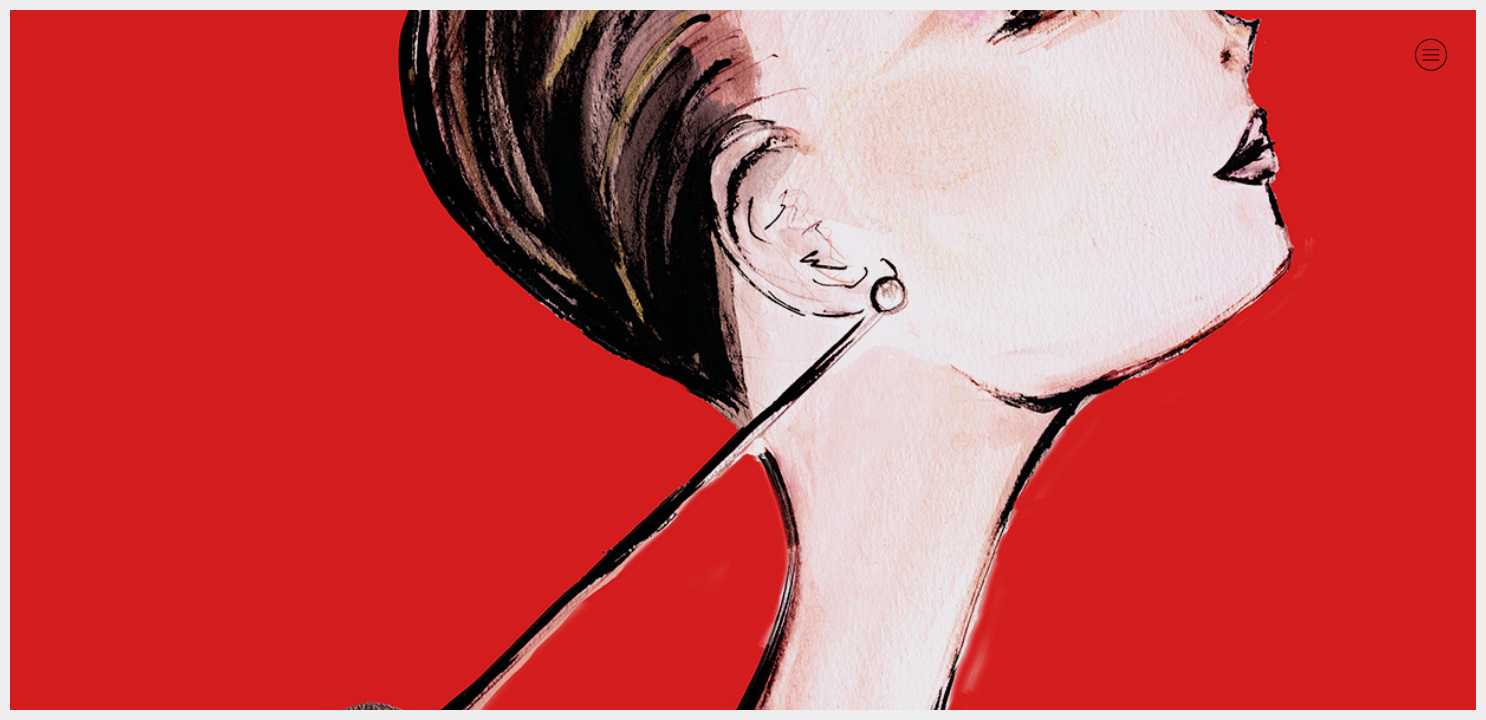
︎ (1431, 55)
